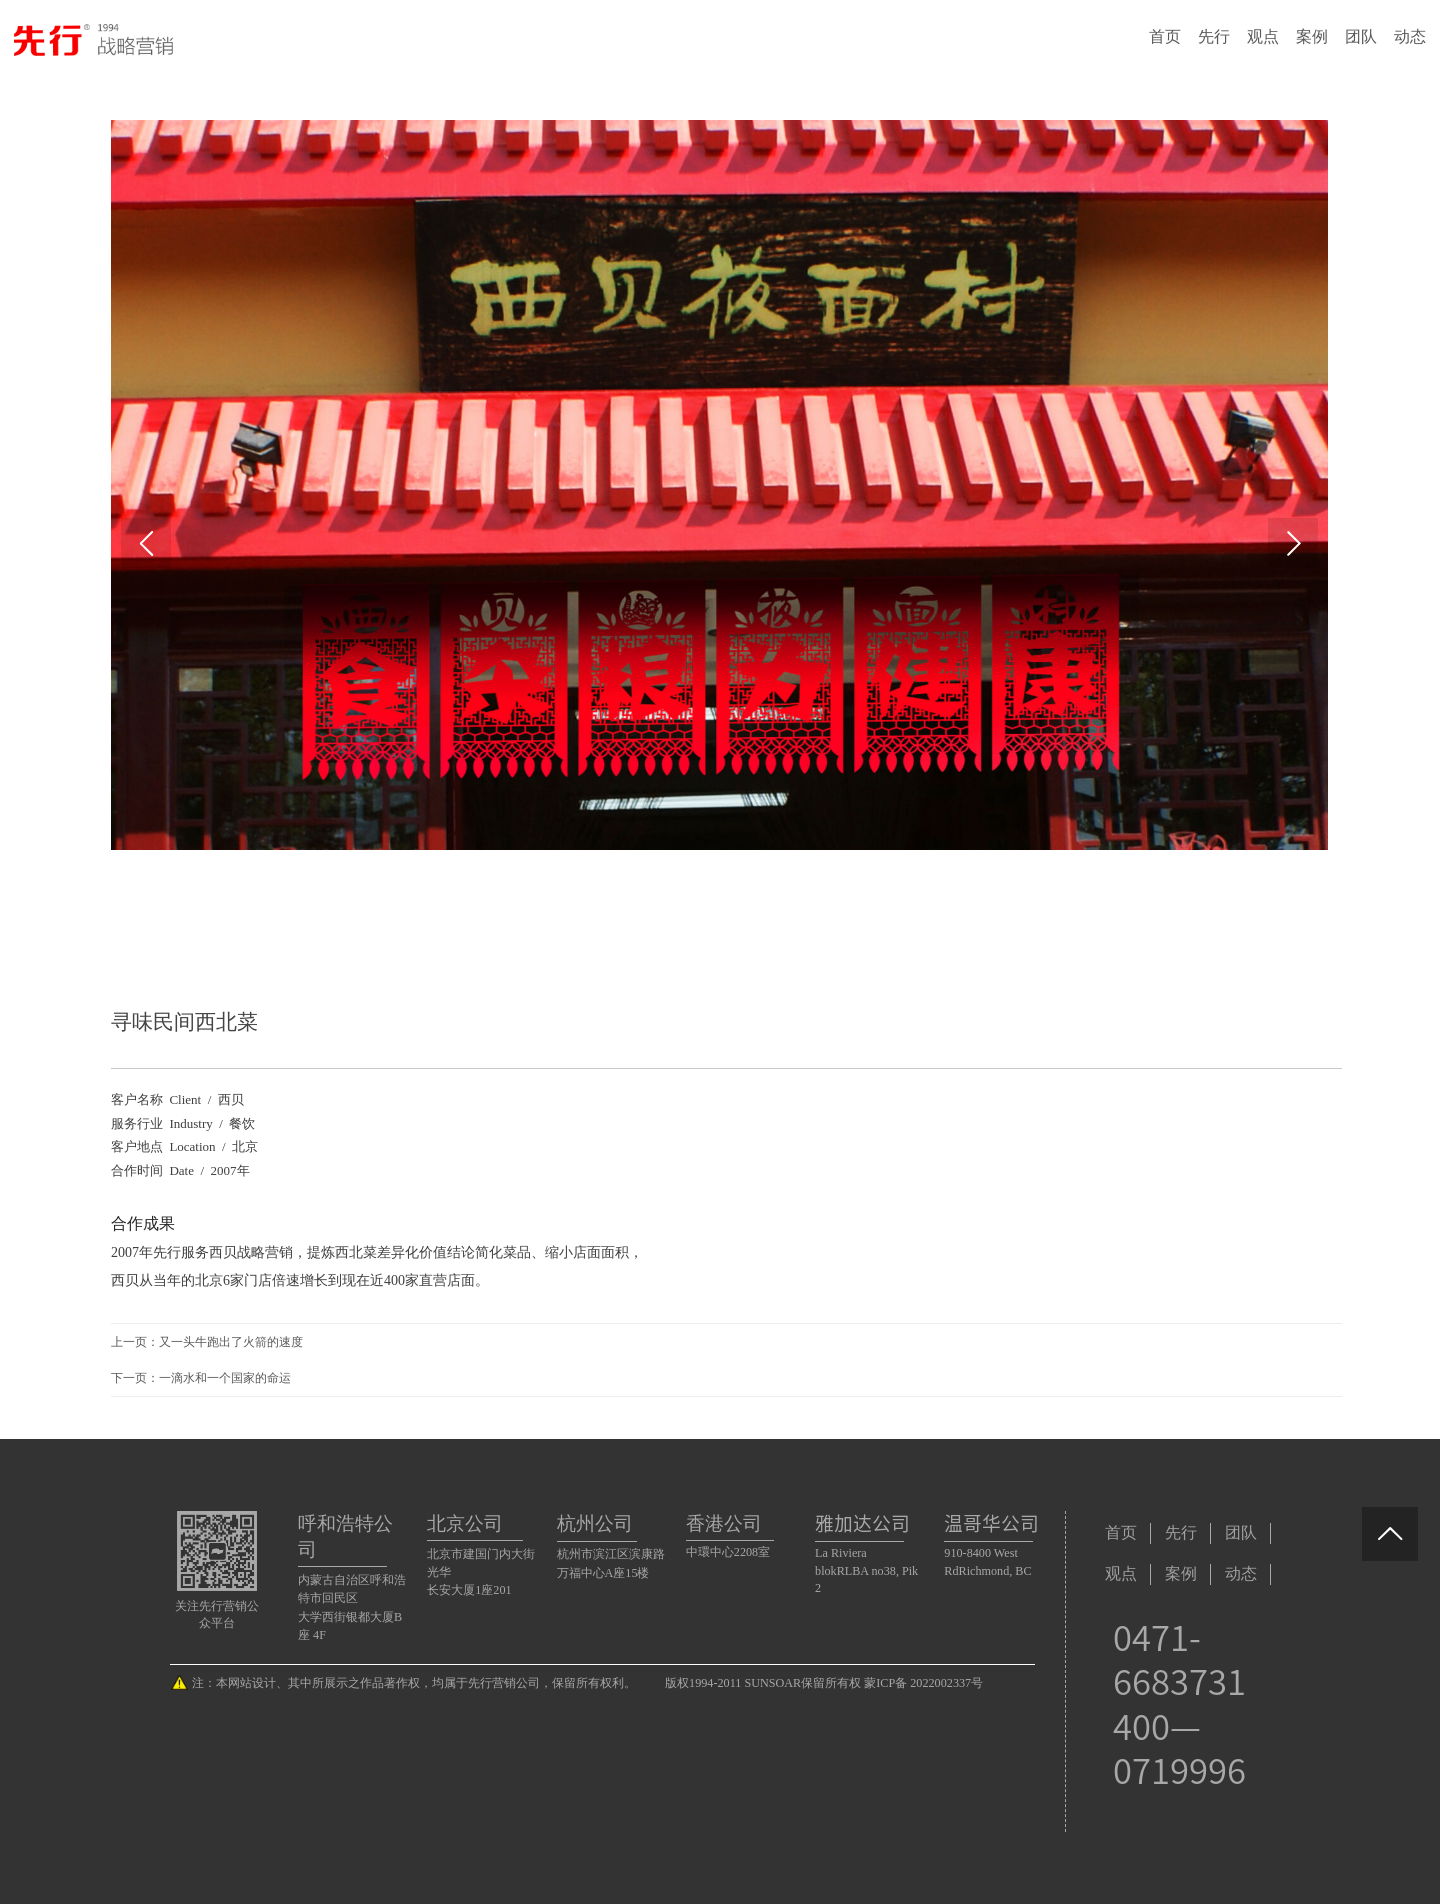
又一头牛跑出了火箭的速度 (231, 1342)
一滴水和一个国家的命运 (225, 1378)
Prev (146, 543)
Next (1293, 543)
